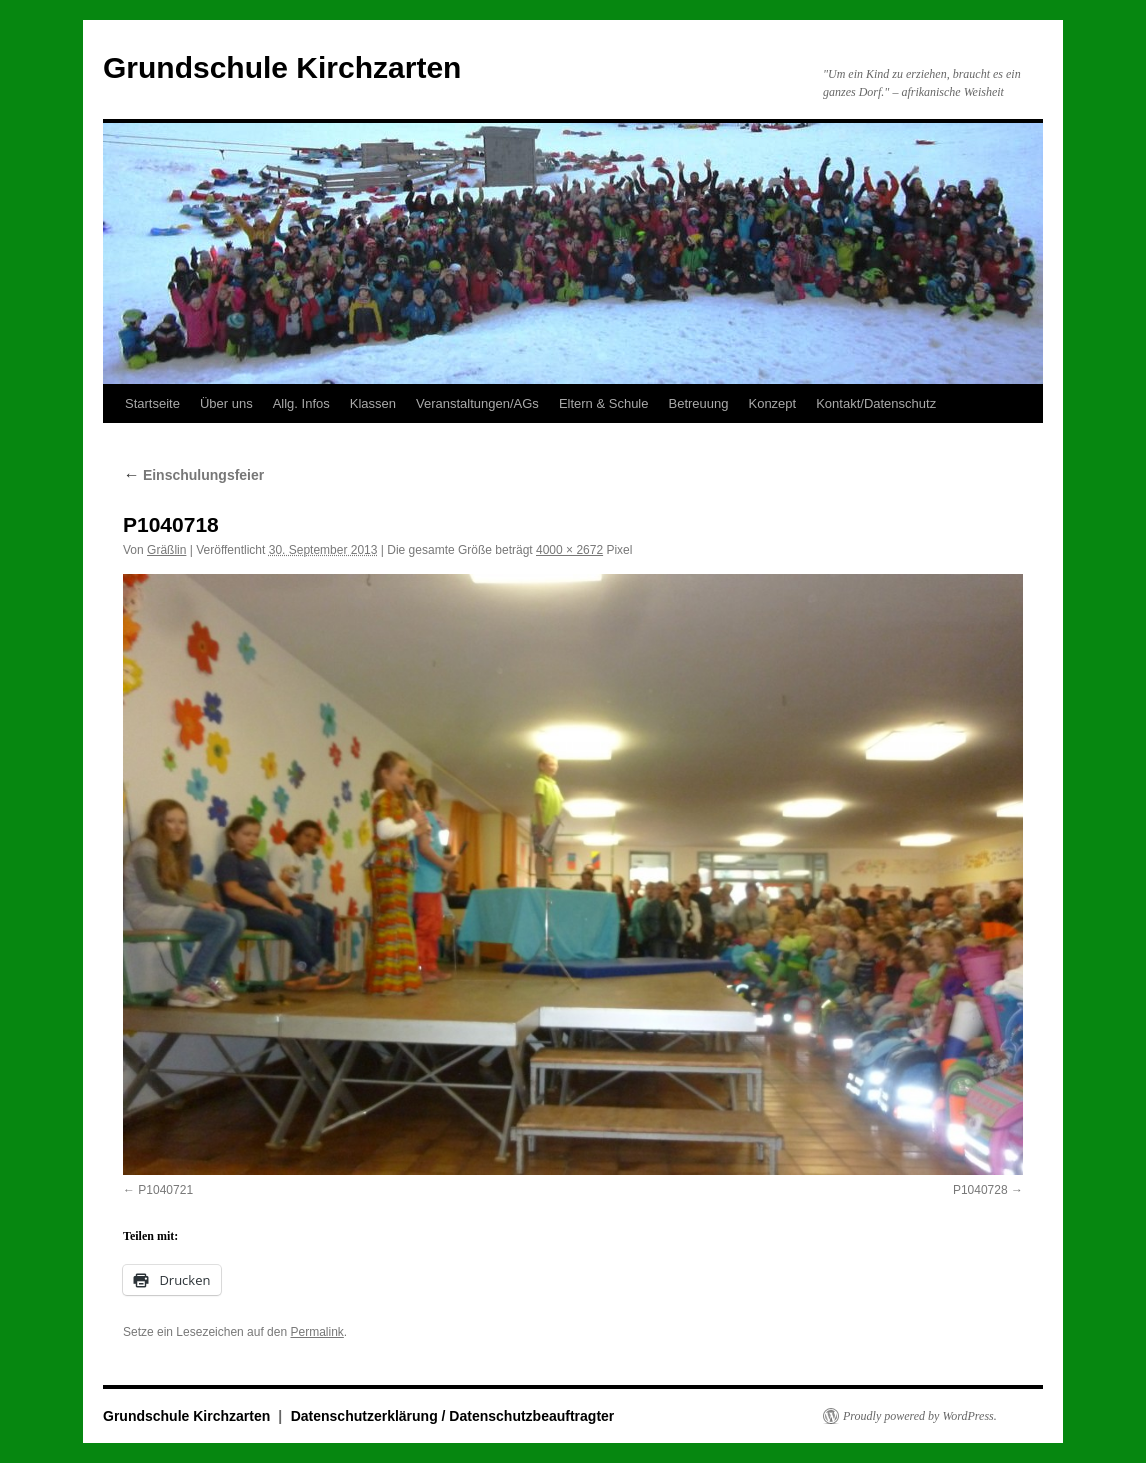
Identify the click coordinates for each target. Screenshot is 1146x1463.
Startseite (152, 403)
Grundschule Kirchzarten (282, 67)
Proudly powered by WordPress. (920, 1416)
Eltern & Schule (604, 403)
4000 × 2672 (569, 550)
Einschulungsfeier (193, 475)
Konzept (772, 403)
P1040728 (980, 1190)
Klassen (373, 403)
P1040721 (165, 1190)
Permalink (316, 1332)
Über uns (226, 403)
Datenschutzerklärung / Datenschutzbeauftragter (453, 1416)
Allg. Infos (301, 403)
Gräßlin (166, 550)
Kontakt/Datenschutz (876, 403)
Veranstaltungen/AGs (477, 403)
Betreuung (698, 403)
